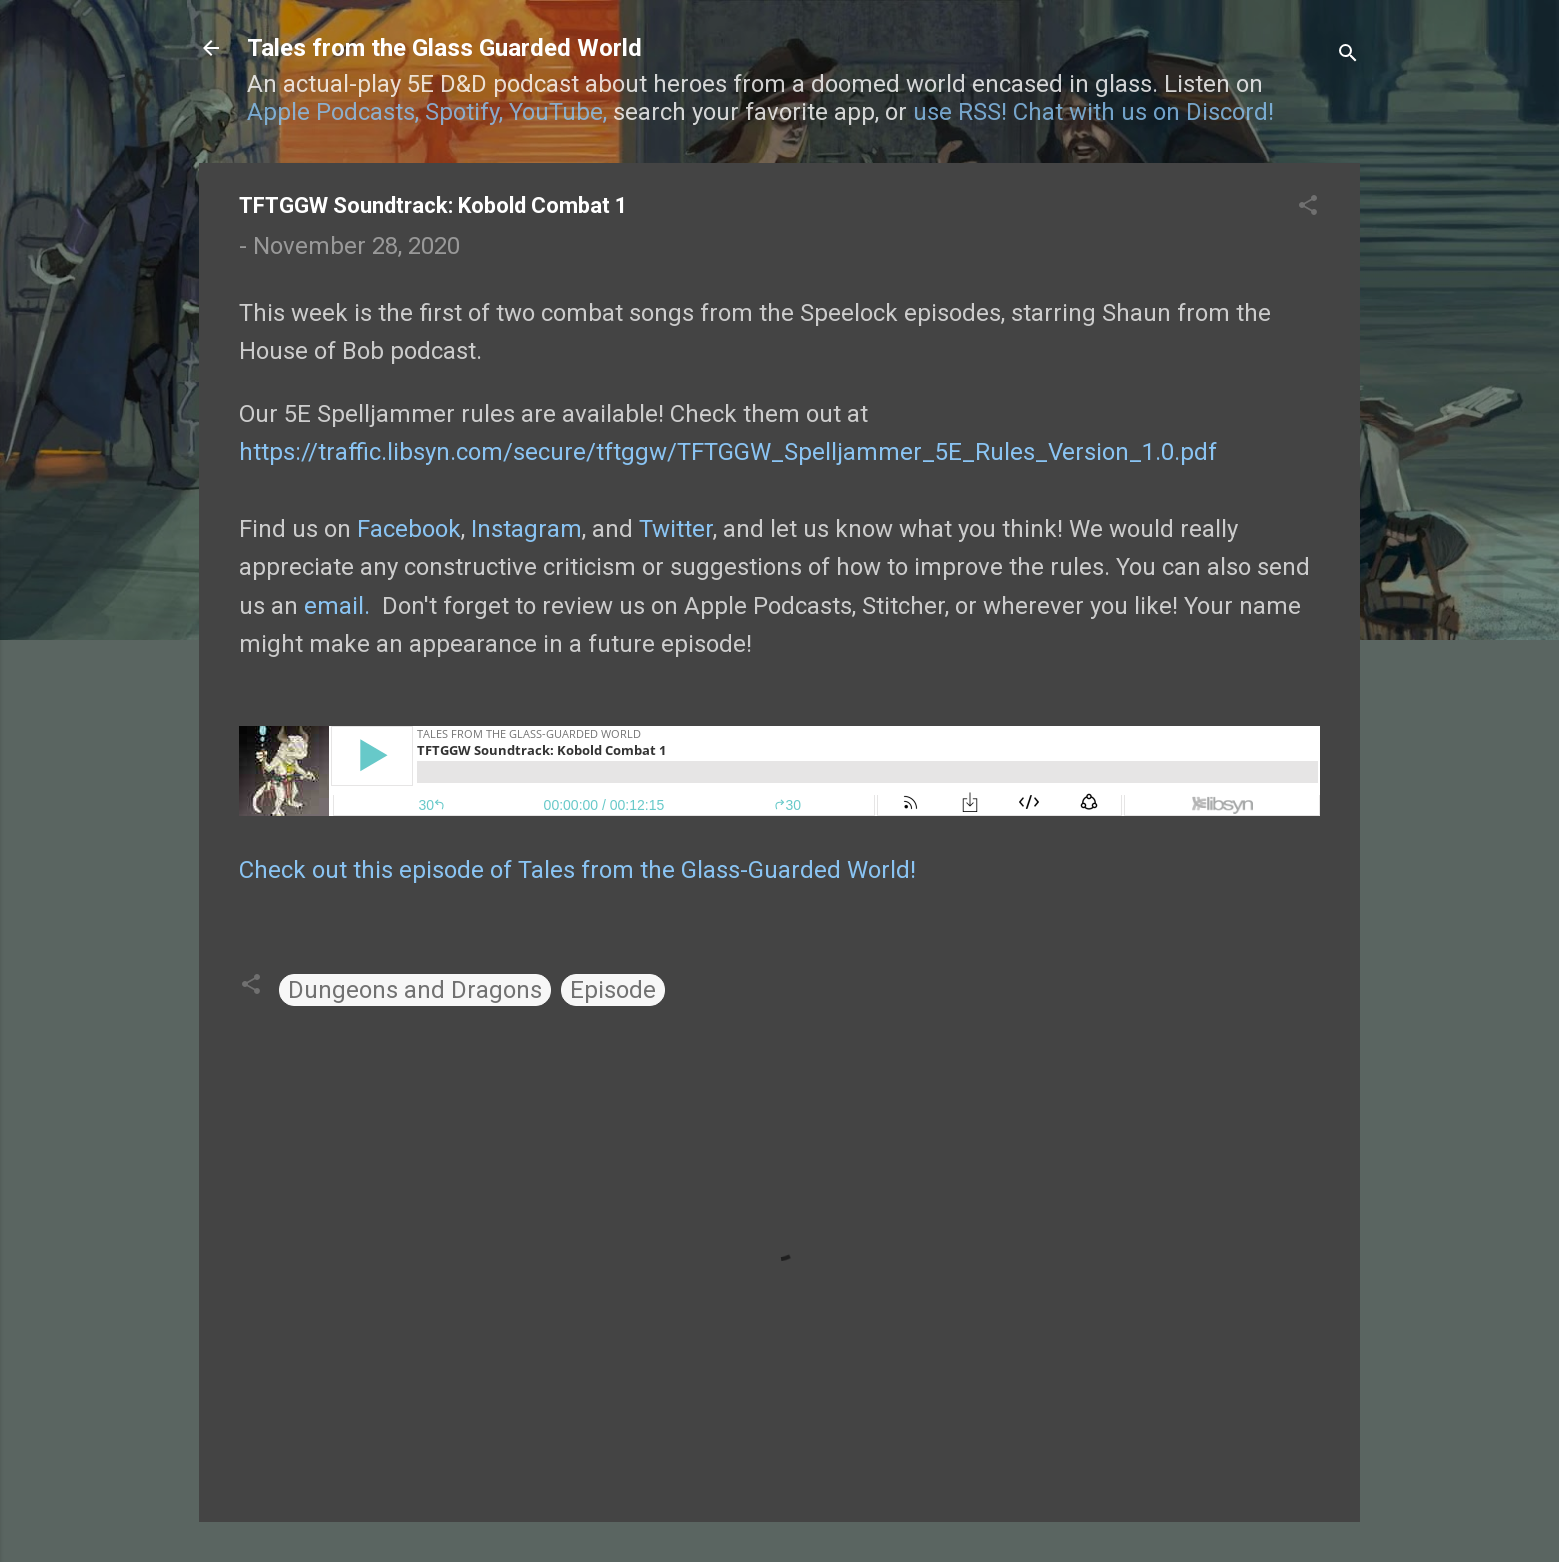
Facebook (409, 529)
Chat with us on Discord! (1143, 112)
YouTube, (558, 112)
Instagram (526, 529)
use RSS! (960, 112)
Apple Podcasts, (333, 112)
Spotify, (464, 112)
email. (337, 606)
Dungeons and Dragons (415, 990)
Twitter (676, 529)
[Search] (1348, 54)
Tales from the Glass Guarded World (444, 48)
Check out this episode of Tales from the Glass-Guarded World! (577, 870)
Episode (613, 990)
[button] (1308, 207)
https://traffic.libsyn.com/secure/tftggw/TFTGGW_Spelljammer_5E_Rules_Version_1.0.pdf (728, 452)
